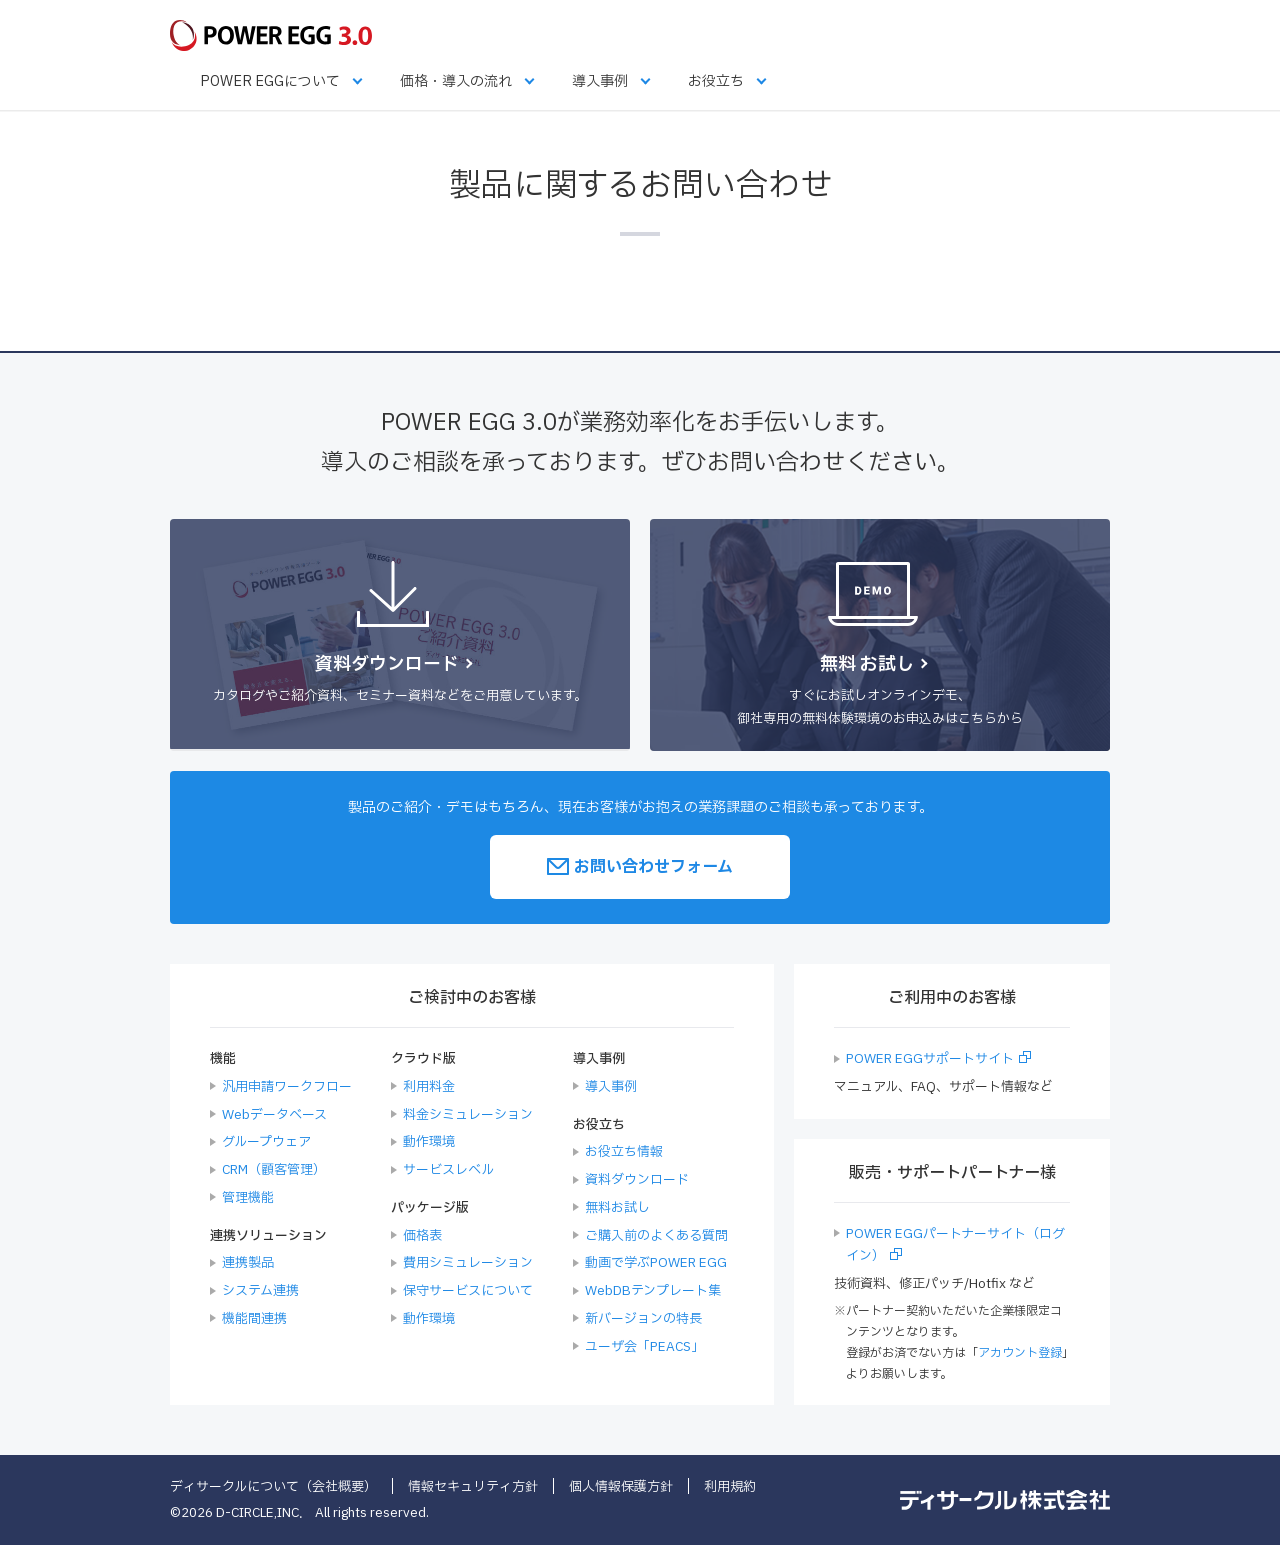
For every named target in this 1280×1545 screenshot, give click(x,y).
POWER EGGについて (270, 81)
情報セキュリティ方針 (473, 1487)
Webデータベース (274, 1115)
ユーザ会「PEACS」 (644, 1347)
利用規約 (730, 1487)
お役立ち (716, 81)
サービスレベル (448, 1170)
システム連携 (260, 1291)
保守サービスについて (468, 1291)
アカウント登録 (1020, 1353)
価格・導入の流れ (456, 81)
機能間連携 (254, 1319)
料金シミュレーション (468, 1115)
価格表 (422, 1236)
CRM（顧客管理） (274, 1170)
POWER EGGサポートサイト (930, 1059)
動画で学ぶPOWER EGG (656, 1263)
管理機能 (248, 1198)
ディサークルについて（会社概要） (273, 1487)
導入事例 (600, 81)
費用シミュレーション (468, 1263)
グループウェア (266, 1142)
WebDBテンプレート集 (653, 1291)
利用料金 (429, 1087)
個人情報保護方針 (621, 1487)
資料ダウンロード (637, 1180)
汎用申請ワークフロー (287, 1087)
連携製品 (248, 1263)
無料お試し (617, 1208)
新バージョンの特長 (643, 1319)
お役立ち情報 (624, 1152)
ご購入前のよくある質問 (656, 1236)
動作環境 (429, 1142)
